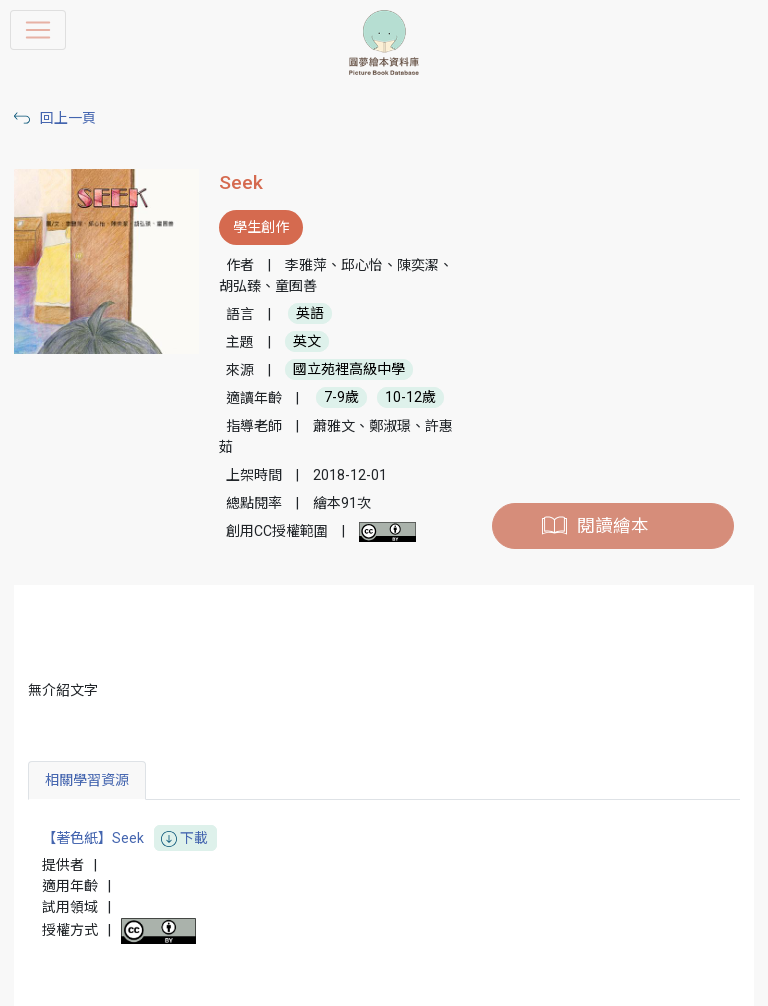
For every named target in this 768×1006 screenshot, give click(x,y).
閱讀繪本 (613, 526)
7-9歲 (341, 398)
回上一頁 (68, 118)
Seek (241, 182)
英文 (307, 342)
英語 (310, 314)
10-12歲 (410, 398)
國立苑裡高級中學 (349, 370)
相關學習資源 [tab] (87, 780)
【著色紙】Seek (129, 838)
